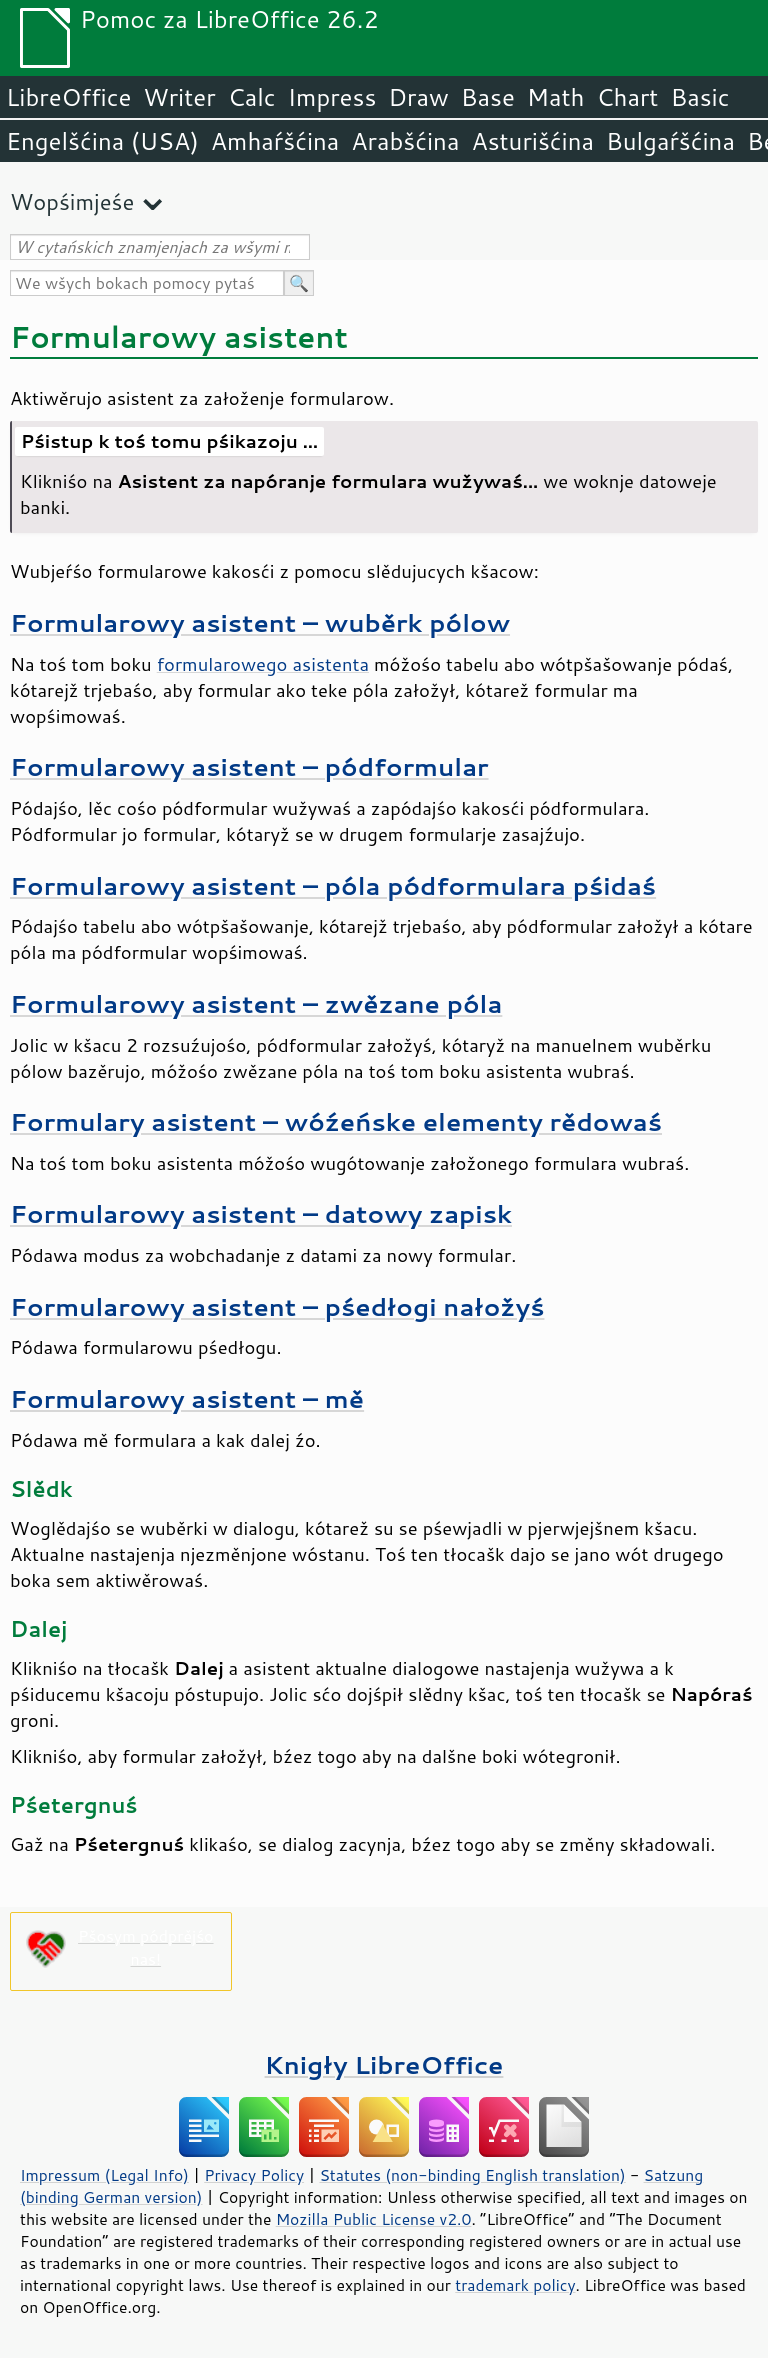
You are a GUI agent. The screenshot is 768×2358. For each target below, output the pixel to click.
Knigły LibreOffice (384, 2064)
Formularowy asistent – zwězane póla (256, 1003)
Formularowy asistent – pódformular (249, 766)
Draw (418, 97)
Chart (627, 97)
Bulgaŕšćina (670, 141)
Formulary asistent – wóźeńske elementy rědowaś (336, 1121)
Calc (252, 97)
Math (556, 97)
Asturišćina (532, 141)
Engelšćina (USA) (102, 141)
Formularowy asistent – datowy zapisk (261, 1213)
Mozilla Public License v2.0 (374, 2219)
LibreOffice (68, 97)
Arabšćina (405, 141)
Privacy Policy (254, 2175)
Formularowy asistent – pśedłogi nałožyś (277, 1306)
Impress (332, 97)
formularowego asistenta (263, 664)
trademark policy (515, 2285)
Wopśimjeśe (72, 201)
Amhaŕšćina (275, 141)
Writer (179, 97)
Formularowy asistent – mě (187, 1398)
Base (488, 97)
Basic (699, 97)
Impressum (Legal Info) (104, 2175)
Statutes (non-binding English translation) (472, 2175)
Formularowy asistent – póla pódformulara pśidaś (333, 885)
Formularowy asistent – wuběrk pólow (260, 622)
